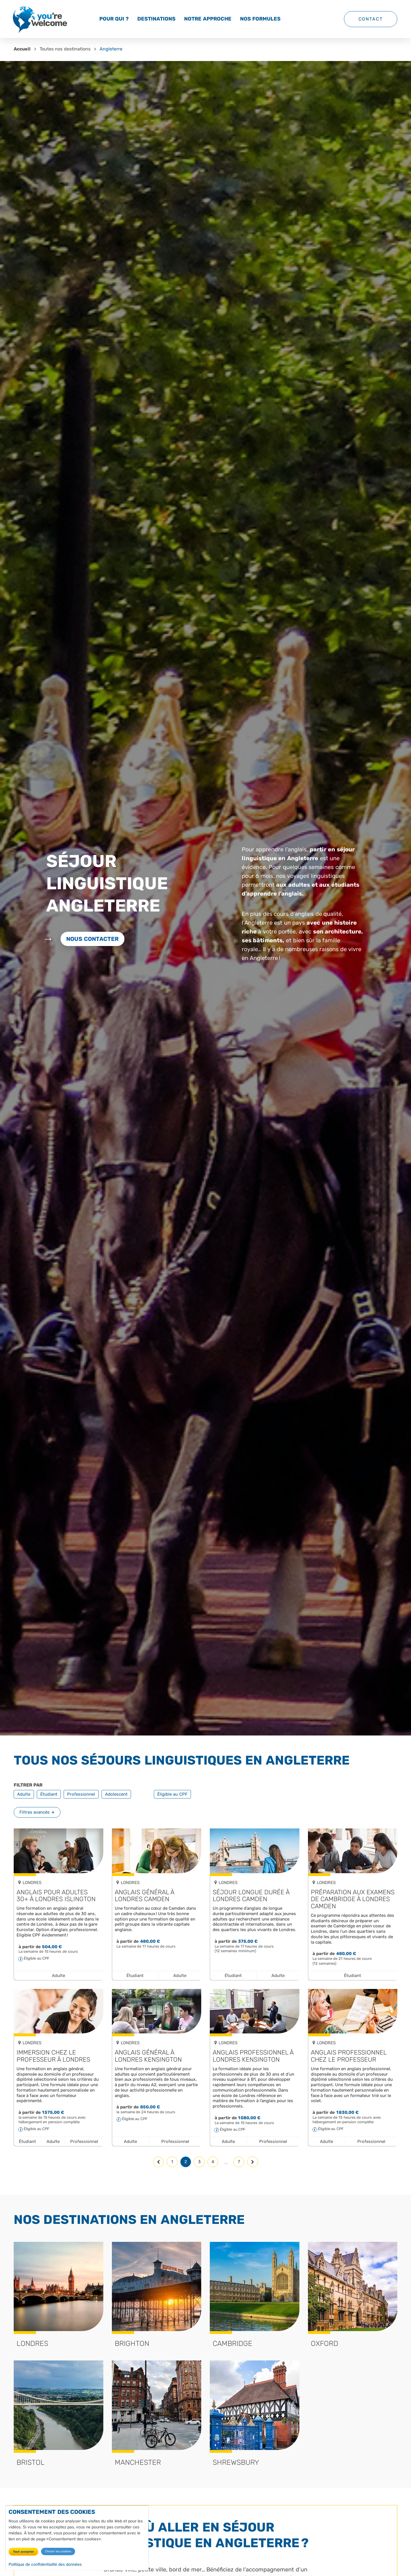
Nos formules (260, 19)
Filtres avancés (34, 1812)
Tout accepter (23, 2551)
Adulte (23, 1794)
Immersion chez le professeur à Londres (53, 2056)
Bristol (31, 2462)
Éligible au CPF (172, 1794)
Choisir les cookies (58, 2551)
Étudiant (48, 1794)
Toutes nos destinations (65, 49)
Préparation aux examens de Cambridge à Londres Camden (352, 1899)
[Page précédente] (158, 2162)
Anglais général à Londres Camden (144, 1895)
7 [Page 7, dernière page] (239, 2161)
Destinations (156, 19)
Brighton (132, 2343)
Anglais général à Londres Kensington (148, 2056)
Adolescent (116, 1794)
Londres (32, 2343)
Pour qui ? (114, 19)
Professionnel (81, 1794)
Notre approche (207, 19)
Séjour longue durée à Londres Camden (251, 1895)
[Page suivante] (252, 2162)
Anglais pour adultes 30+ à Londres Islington (56, 1895)
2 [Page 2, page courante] (185, 2161)
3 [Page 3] (199, 2161)
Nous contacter (92, 938)
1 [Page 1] (172, 2161)
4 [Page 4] (212, 2161)
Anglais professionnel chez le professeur (348, 2056)
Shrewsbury (236, 2462)
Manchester (138, 2462)
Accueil (22, 49)
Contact (370, 19)
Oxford (324, 2343)
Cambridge (232, 2343)
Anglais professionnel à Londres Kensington (253, 2056)
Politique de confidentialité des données (45, 2564)
